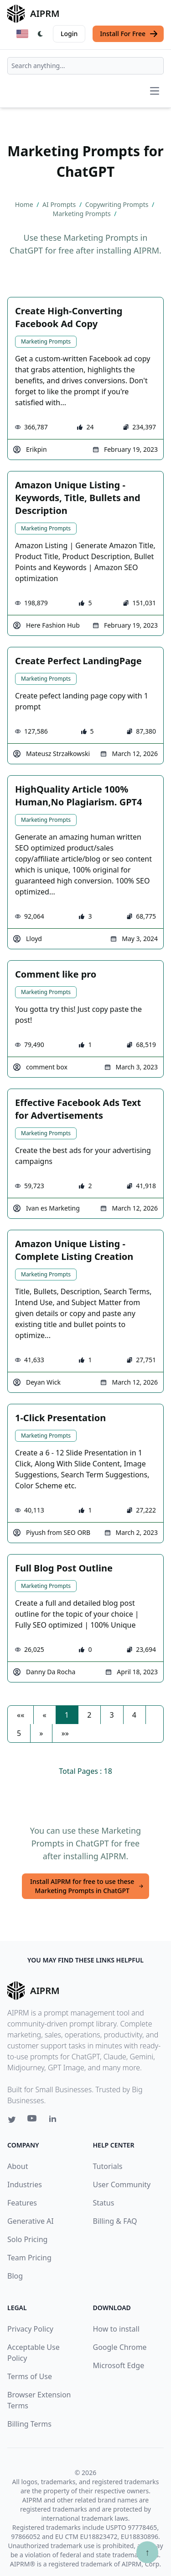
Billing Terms (29, 2424)
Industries (24, 2184)
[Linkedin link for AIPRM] (54, 2120)
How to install (116, 2329)
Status (103, 2203)
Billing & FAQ (115, 2221)
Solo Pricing (27, 2239)
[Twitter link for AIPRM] (11, 2119)
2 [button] (89, 1715)
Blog (15, 2276)
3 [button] (111, 1715)
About (17, 2166)
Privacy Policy (30, 2329)
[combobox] (85, 65)
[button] (20, 1715)
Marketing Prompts (46, 341)
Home (25, 204)
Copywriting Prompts (117, 204)
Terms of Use (29, 2376)
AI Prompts (60, 204)
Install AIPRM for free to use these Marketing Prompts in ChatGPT (87, 1886)
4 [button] (134, 1715)
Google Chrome (120, 2347)
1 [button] (67, 1715)
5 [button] (19, 1733)
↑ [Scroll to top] (147, 2552)
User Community (122, 2184)
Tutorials (108, 2166)
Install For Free (129, 33)
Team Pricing (29, 2258)
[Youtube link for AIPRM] (32, 2120)
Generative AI (30, 2221)
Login (69, 33)
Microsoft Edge (119, 2365)
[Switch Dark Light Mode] (40, 34)
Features (22, 2203)
